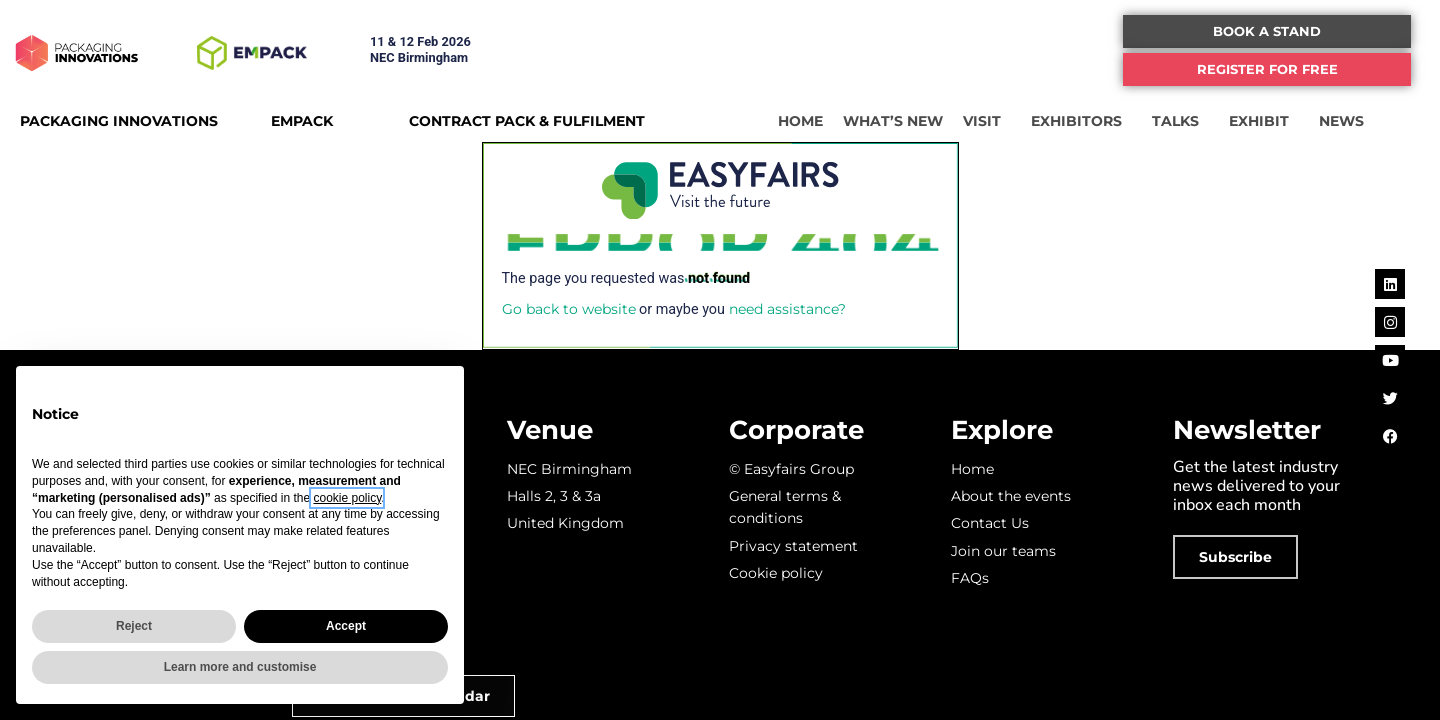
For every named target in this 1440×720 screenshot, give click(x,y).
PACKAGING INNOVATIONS (119, 121)
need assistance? (787, 309)
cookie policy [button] (347, 498)
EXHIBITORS (1081, 121)
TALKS (1180, 121)
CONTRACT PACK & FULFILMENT (527, 121)
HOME (800, 121)
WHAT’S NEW (893, 121)
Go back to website (569, 309)
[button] (1267, 31)
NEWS (1346, 121)
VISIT (987, 121)
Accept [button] (346, 626)
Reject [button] (134, 626)
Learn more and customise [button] (240, 667)
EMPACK (302, 121)
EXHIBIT (1264, 121)
